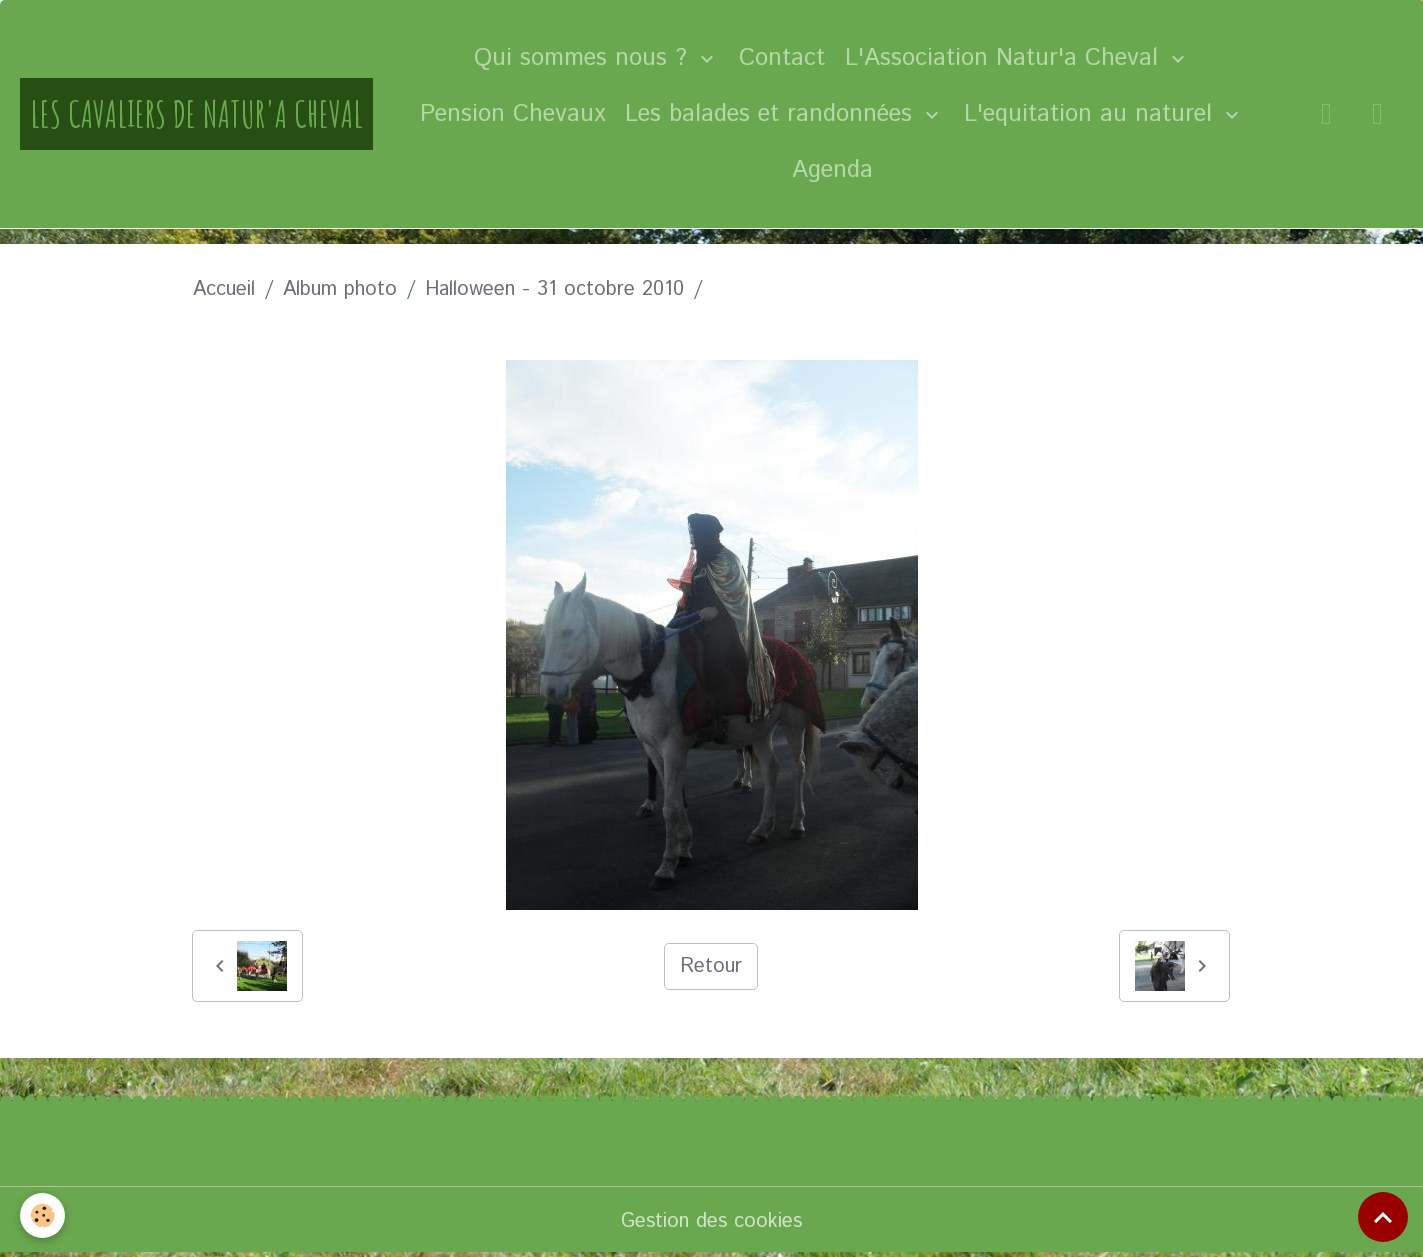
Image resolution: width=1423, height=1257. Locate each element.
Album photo (340, 289)
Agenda (832, 170)
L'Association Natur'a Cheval (1005, 58)
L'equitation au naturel (1092, 114)
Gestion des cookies (711, 1221)
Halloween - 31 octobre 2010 (554, 289)
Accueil (224, 289)
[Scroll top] (1383, 1217)
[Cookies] (42, 1215)
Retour (711, 966)
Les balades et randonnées (772, 114)
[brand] (196, 114)
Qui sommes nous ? (584, 58)
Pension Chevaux (512, 114)
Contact (782, 58)
